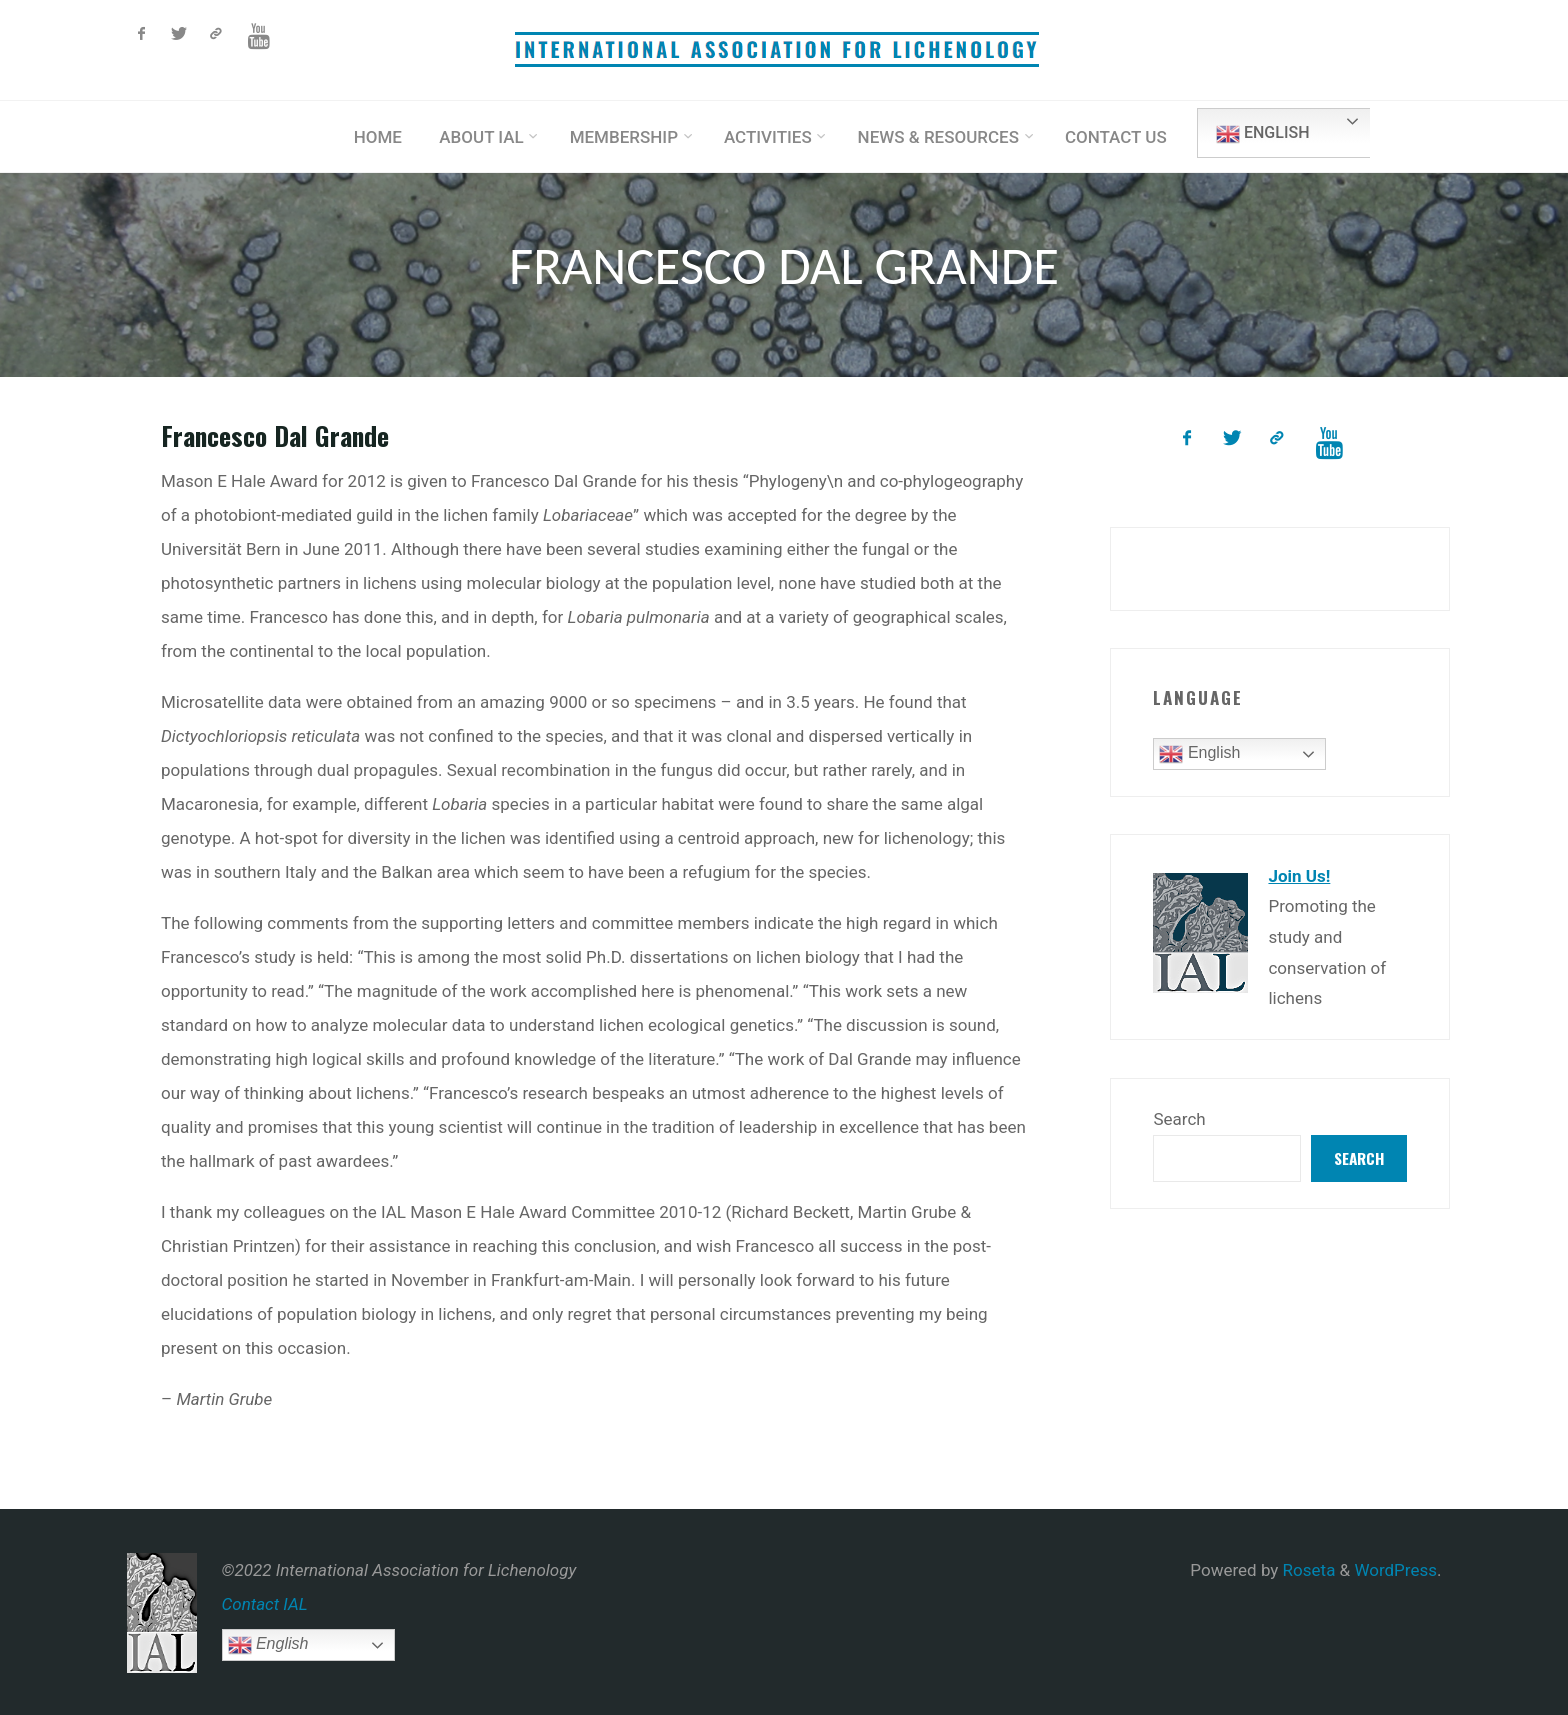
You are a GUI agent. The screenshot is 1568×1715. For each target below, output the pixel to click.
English (1262, 134)
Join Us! (1299, 876)
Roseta (1306, 1570)
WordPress (1395, 1570)
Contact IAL (265, 1604)
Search (1179, 1119)
